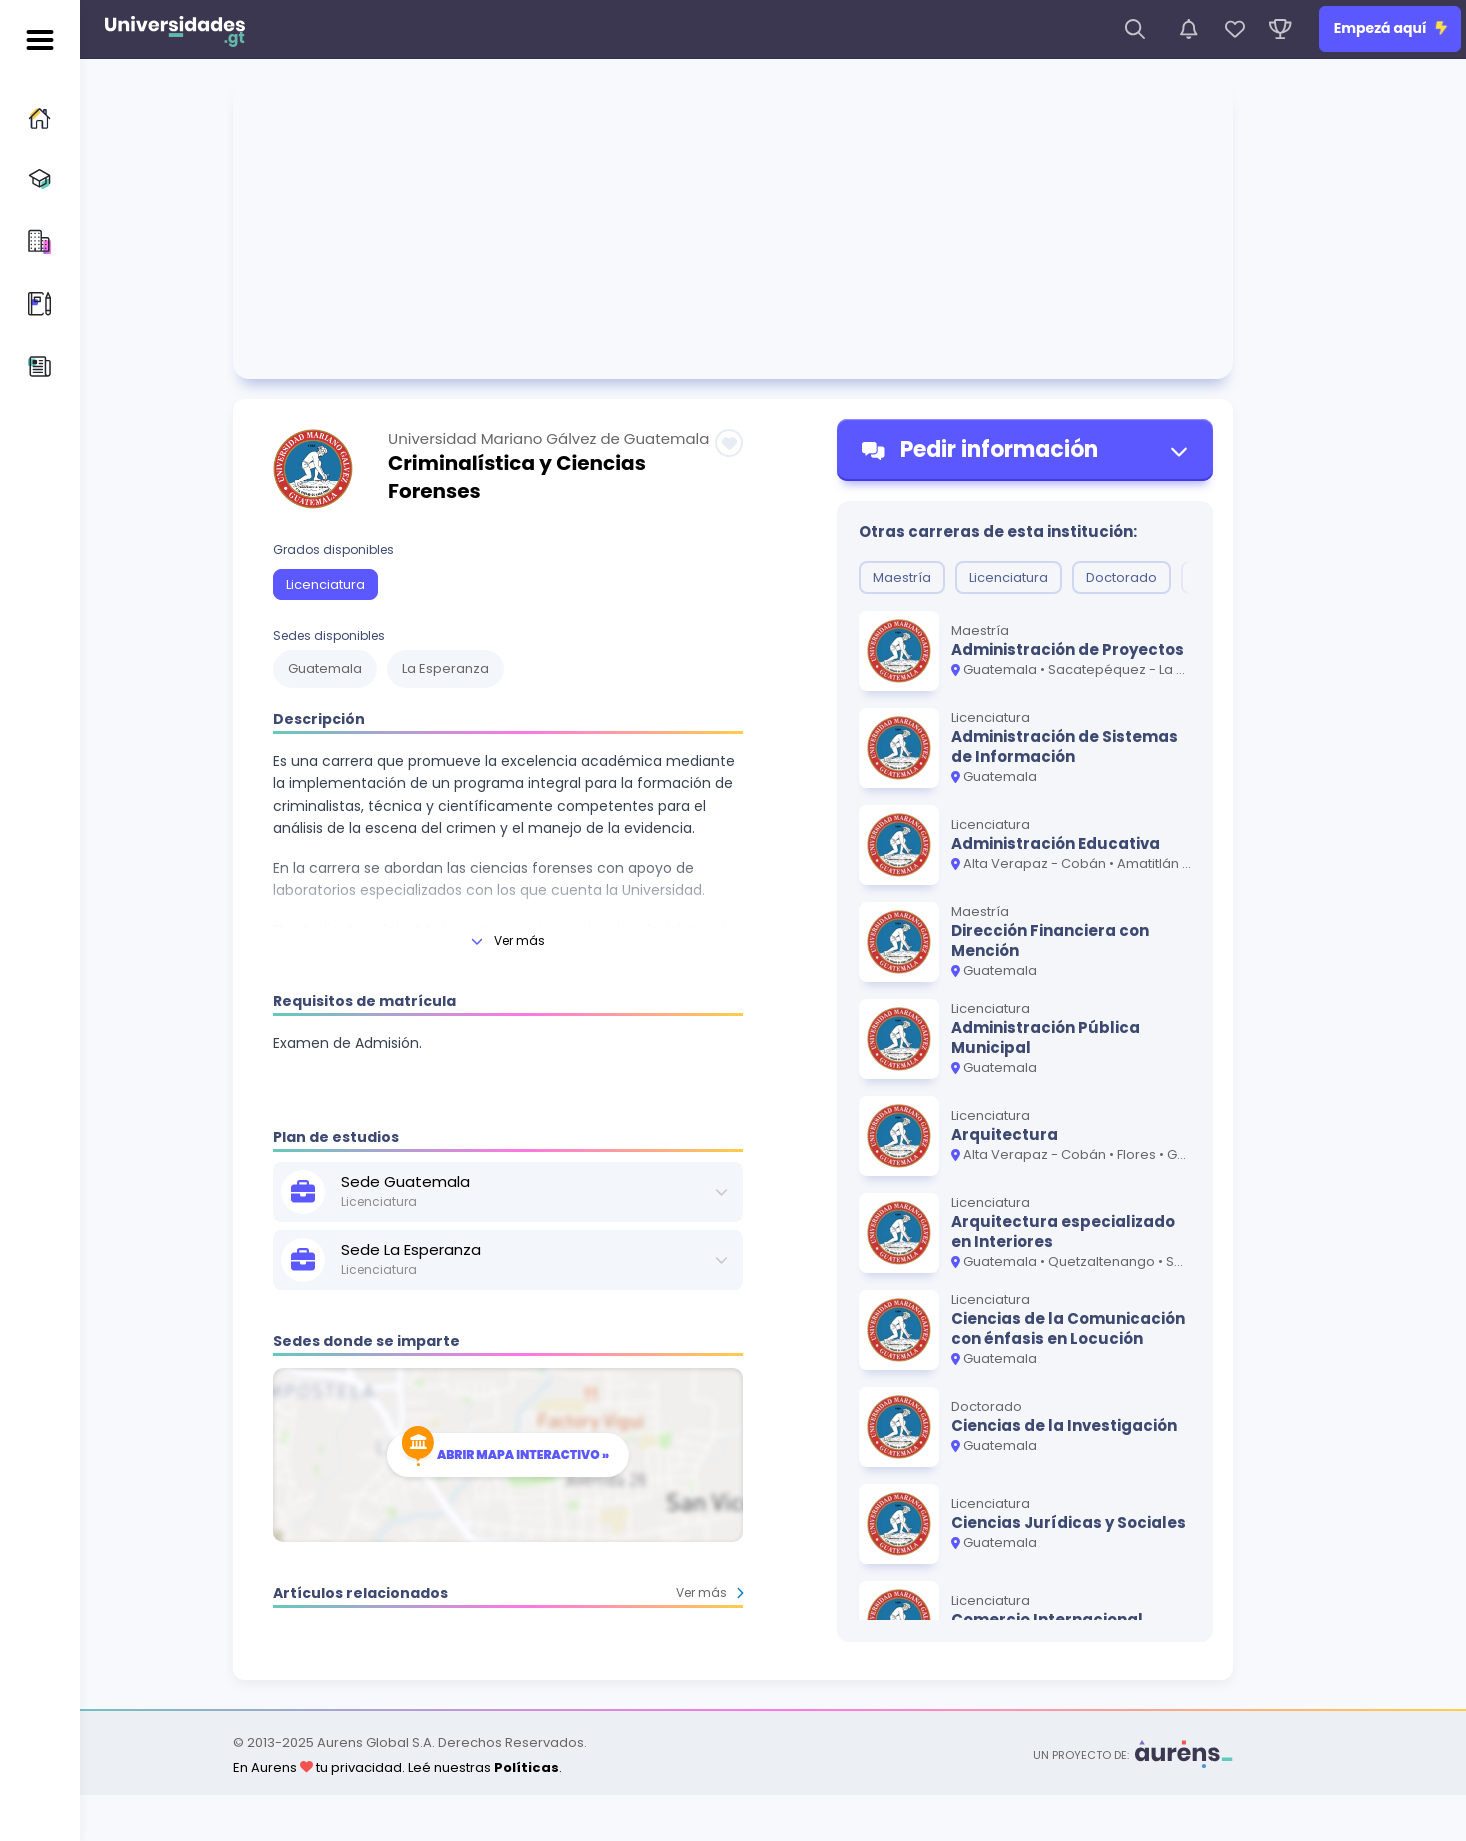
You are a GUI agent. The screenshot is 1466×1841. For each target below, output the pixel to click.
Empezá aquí (1390, 28)
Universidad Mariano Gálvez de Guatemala (548, 439)
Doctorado (1121, 577)
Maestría (902, 577)
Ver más (710, 1592)
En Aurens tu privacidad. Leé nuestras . (397, 1767)
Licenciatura (325, 584)
